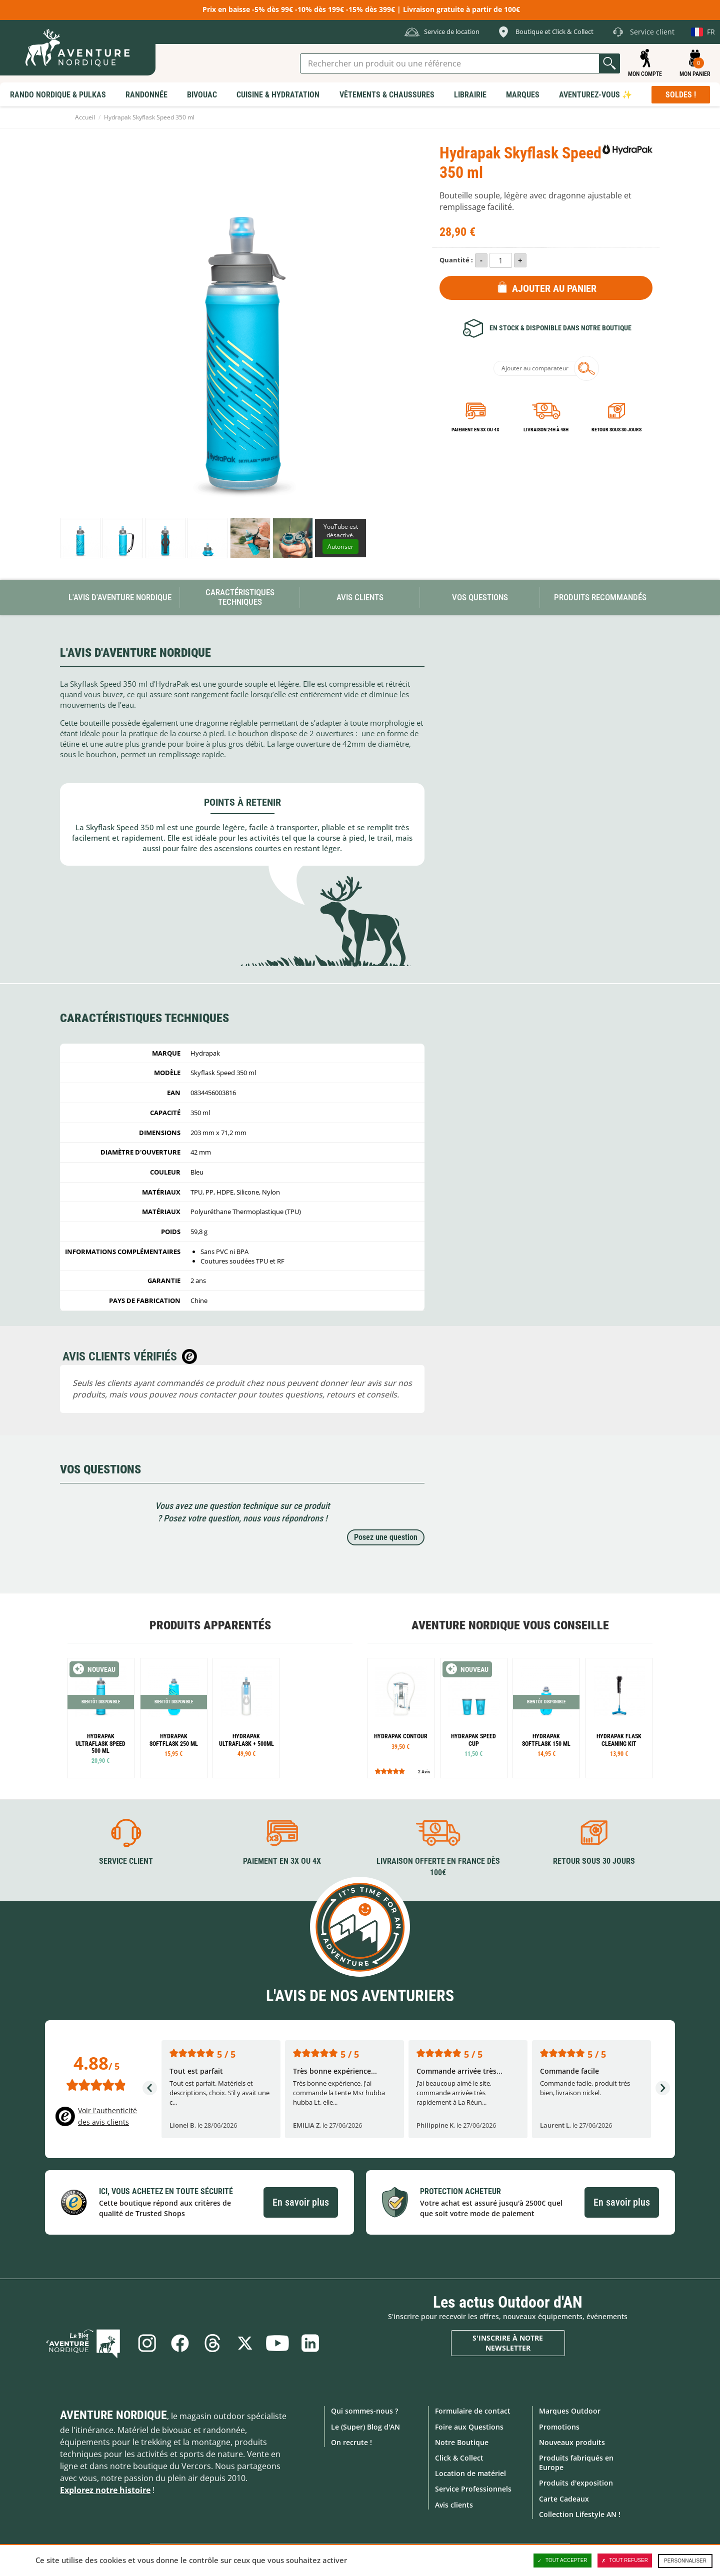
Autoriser (341, 546)
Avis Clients (360, 597)
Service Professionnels (473, 2489)
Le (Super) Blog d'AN (365, 2426)
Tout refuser (625, 2561)
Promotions (559, 2426)
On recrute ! (351, 2442)
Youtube (278, 2343)
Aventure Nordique (113, 2415)
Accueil (85, 117)
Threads (212, 2343)
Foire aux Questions (469, 2426)
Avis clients (454, 2504)
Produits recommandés (600, 597)
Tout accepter (563, 2561)
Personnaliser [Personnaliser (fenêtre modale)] (685, 2561)
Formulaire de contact (472, 2411)
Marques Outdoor (569, 2411)
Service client (126, 1861)
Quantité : (456, 259)
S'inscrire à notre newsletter (507, 2343)
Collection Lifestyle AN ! (579, 2514)
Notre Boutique (461, 2442)
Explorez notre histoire (105, 2490)
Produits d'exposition (576, 2483)
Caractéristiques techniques (240, 597)
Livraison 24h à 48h (546, 429)
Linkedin (311, 2343)
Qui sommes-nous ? (364, 2411)
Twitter (245, 2343)
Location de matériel (470, 2473)
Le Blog (86, 2343)
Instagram (146, 2343)
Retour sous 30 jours (617, 429)
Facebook (179, 2343)
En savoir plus (300, 2202)
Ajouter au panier (554, 288)
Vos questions (480, 597)
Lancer (609, 63)
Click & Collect (459, 2458)
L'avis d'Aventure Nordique (120, 597)
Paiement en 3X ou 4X (476, 429)
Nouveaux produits (572, 2442)
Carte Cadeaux (564, 2498)
